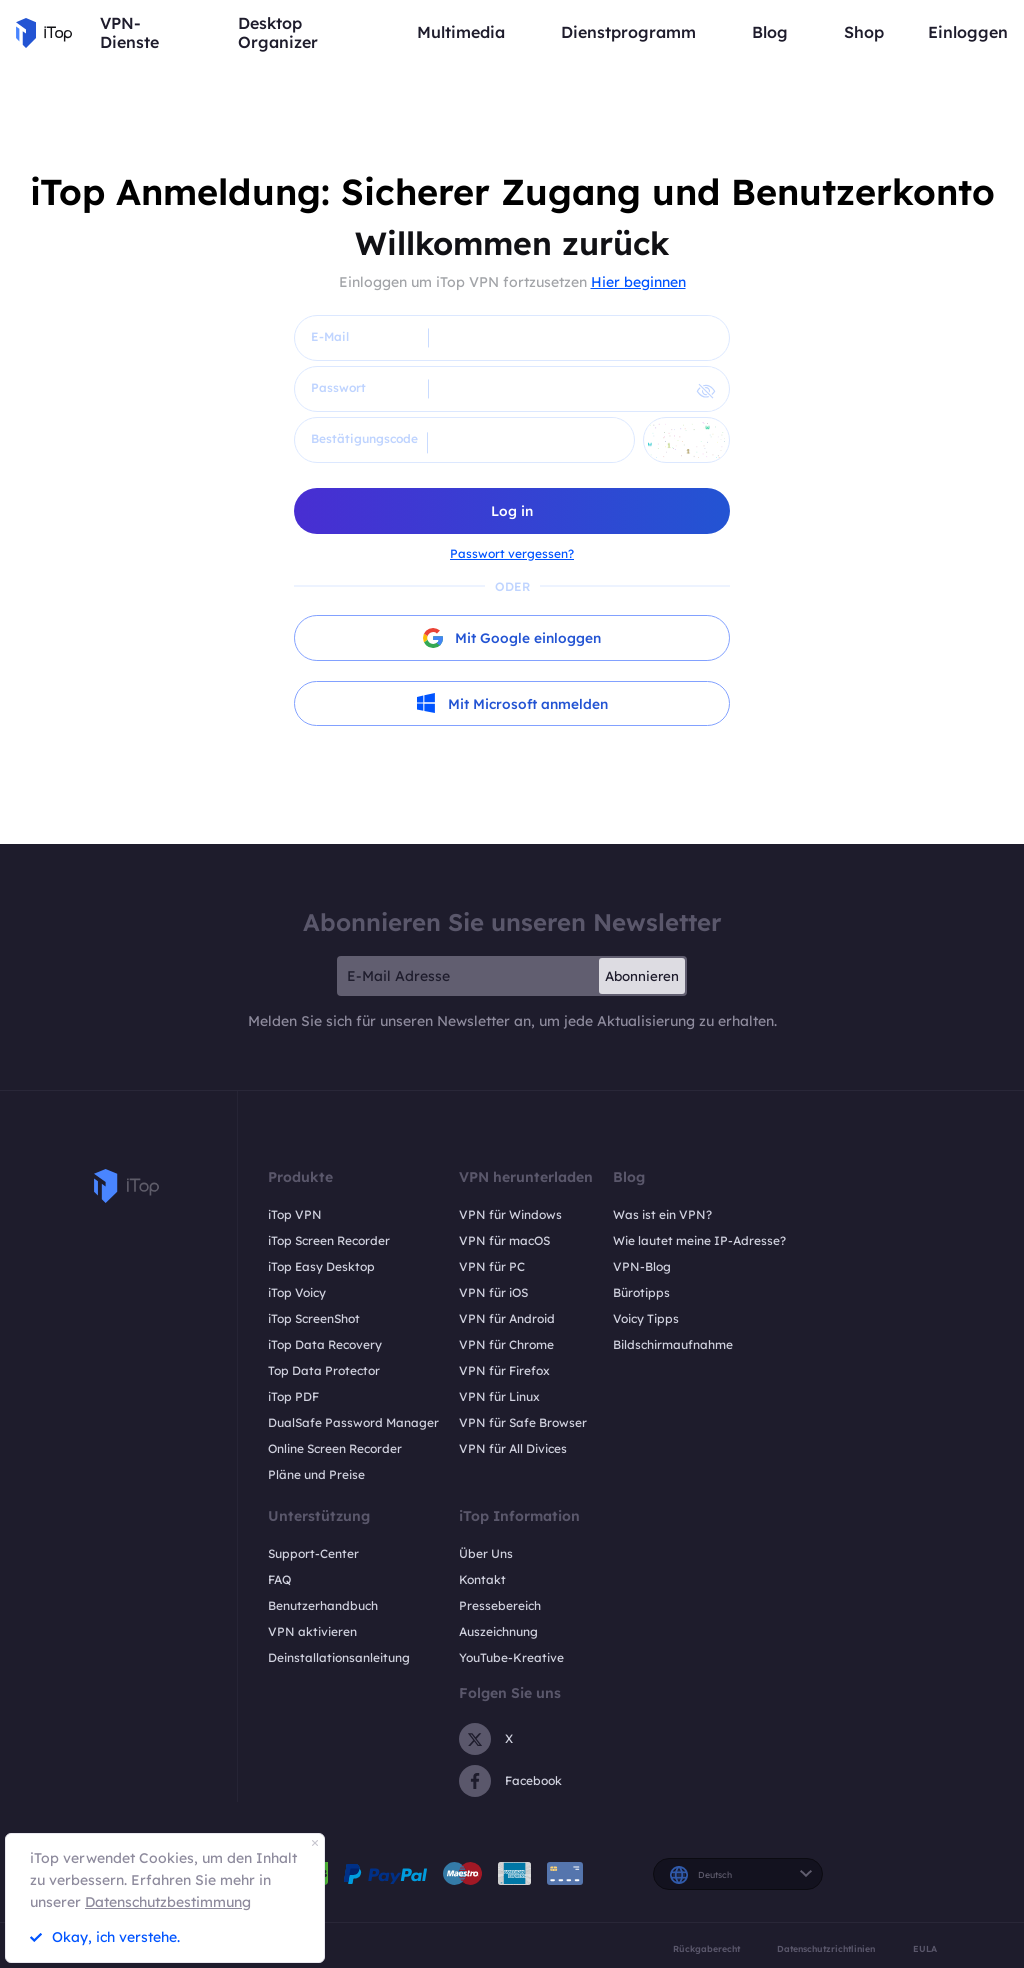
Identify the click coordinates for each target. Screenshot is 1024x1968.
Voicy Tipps (646, 1319)
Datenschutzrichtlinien (826, 1948)
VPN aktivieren (312, 1632)
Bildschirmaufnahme (673, 1345)
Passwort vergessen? (512, 553)
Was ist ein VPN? (662, 1215)
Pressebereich (500, 1606)
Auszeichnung (498, 1632)
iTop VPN (295, 1215)
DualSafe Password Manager (353, 1423)
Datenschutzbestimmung (168, 1902)
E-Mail (330, 336)
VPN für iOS (493, 1293)
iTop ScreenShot (314, 1319)
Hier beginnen (638, 282)
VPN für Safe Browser (523, 1423)
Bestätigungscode (364, 438)
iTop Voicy (297, 1293)
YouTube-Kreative (511, 1658)
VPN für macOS (504, 1241)
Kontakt (482, 1580)
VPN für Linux (499, 1397)
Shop (864, 32)
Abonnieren (642, 977)
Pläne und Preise (316, 1475)
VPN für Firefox (504, 1371)
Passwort (338, 387)
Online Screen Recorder (335, 1449)
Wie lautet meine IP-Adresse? (699, 1241)
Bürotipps (641, 1293)
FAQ (279, 1580)
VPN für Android (507, 1319)
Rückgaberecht (706, 1948)
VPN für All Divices (513, 1449)
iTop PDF (293, 1397)
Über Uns (486, 1554)
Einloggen (968, 32)
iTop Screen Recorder (329, 1241)
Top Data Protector (324, 1371)
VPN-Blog (642, 1267)
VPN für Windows (510, 1215)
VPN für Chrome (506, 1345)
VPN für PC (492, 1267)
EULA (925, 1948)
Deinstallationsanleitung (339, 1658)
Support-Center (313, 1554)
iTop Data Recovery (325, 1345)
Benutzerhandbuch (323, 1606)
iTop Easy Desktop (321, 1267)
